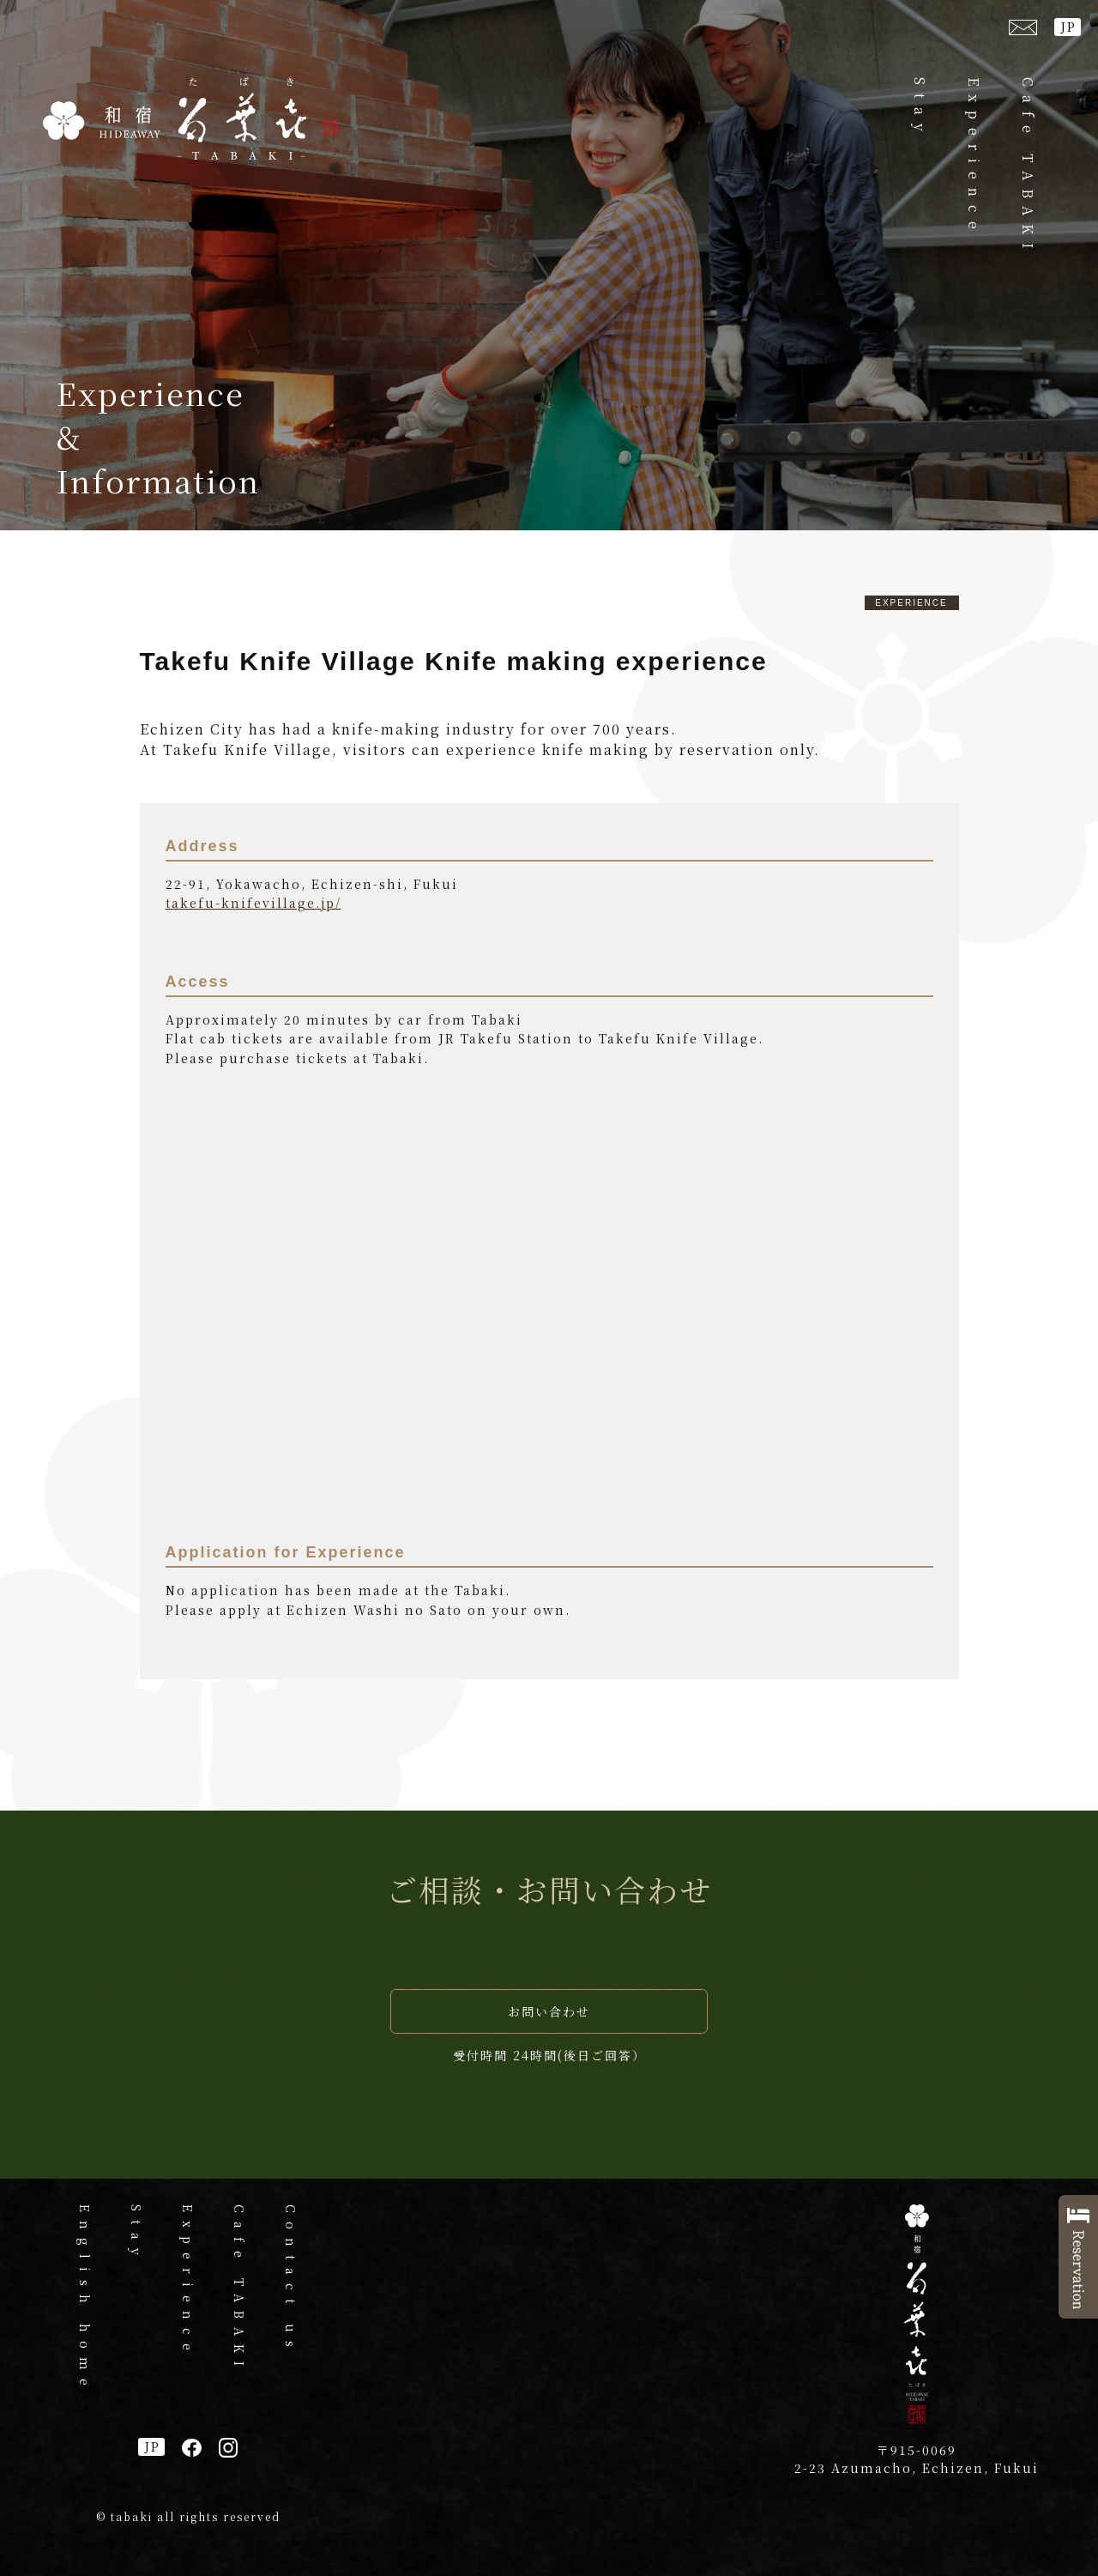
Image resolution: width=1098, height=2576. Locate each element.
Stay (920, 108)
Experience (974, 157)
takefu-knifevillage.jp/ (253, 902)
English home (85, 2299)
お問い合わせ (549, 2011)
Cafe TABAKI (1028, 167)
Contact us (290, 2279)
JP (1068, 26)
